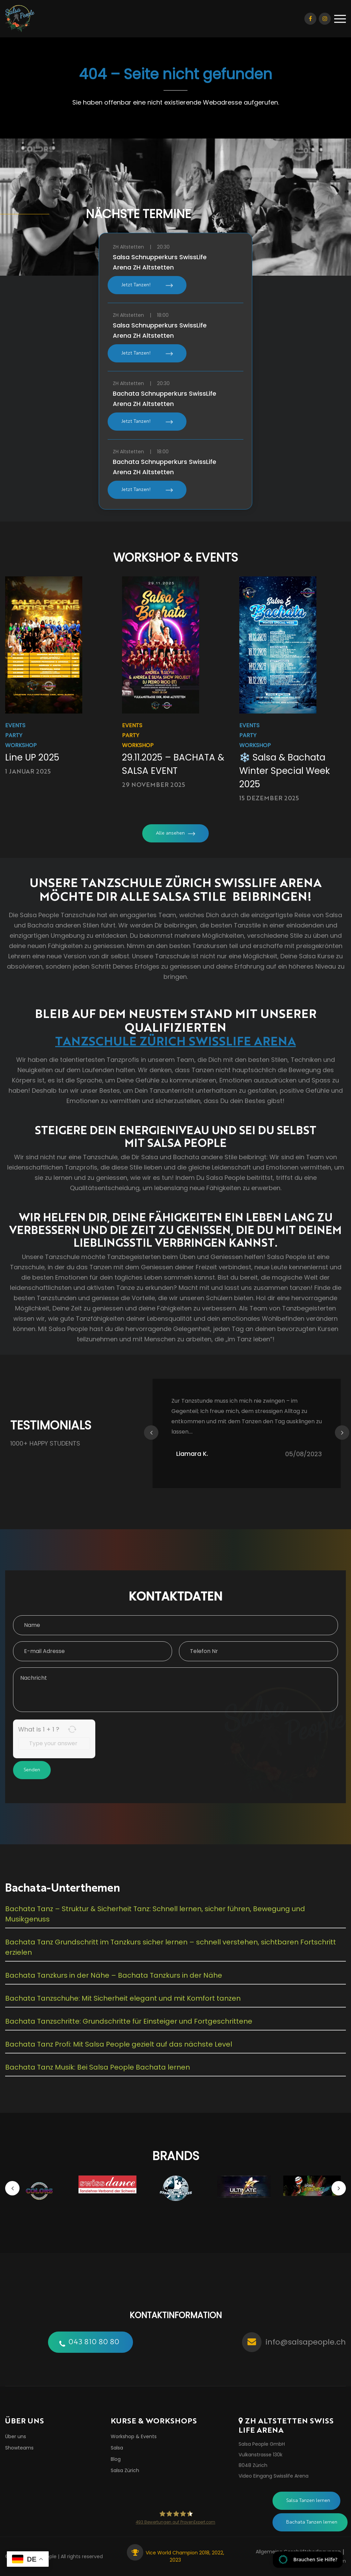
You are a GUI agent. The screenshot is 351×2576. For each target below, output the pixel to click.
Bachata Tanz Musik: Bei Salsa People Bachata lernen (97, 2067)
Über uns (15, 2436)
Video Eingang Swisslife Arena (273, 2475)
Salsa (117, 2447)
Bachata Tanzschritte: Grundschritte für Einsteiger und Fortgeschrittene (128, 2021)
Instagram (325, 19)
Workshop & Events (134, 2436)
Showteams (19, 2447)
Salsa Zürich (125, 2470)
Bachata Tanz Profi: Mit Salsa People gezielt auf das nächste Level (118, 2044)
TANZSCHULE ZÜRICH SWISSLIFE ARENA (175, 1040)
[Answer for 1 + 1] (54, 1743)
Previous (151, 1432)
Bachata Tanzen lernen (311, 2522)
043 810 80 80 (94, 2342)
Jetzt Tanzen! (135, 285)
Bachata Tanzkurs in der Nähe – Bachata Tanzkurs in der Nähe (113, 1975)
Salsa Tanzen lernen (308, 2500)
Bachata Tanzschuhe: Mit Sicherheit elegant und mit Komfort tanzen (123, 1998)
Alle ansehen (170, 833)
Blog (116, 2459)
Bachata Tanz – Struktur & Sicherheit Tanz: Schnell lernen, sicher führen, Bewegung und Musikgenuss (155, 1914)
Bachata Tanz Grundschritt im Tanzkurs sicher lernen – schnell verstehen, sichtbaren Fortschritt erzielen (170, 1947)
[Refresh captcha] (72, 1729)
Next (342, 1432)
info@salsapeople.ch (306, 2342)
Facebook (310, 19)
